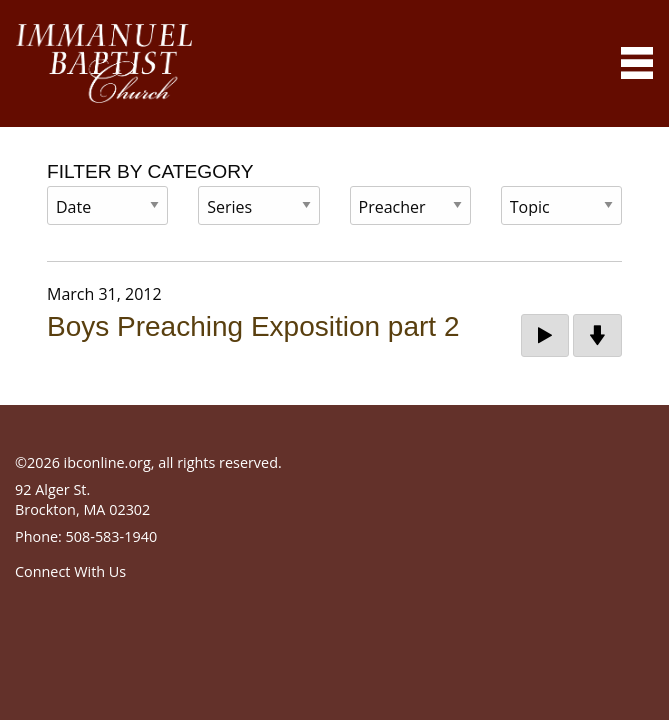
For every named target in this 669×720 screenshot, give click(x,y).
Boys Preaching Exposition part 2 (253, 326)
